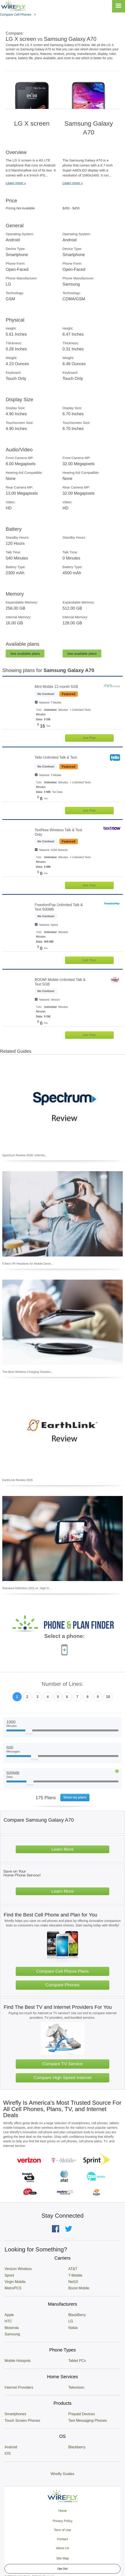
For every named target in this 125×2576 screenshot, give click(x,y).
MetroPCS (13, 2288)
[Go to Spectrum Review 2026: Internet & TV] (62, 1105)
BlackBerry (77, 2315)
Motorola (12, 2328)
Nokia (73, 2328)
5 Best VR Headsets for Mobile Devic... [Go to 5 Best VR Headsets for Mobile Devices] (28, 1263)
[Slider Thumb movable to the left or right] (28, 1732)
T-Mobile (75, 2275)
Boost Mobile (78, 2288)
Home (62, 2510)
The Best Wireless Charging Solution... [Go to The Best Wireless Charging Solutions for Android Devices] (27, 1372)
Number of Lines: (62, 1684)
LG (70, 2321)
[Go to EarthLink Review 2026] (62, 1430)
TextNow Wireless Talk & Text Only (58, 832)
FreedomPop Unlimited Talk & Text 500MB (59, 907)
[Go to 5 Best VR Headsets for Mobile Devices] (62, 1213)
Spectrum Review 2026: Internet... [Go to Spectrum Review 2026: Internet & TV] (24, 1155)
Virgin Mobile (15, 2282)
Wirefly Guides (62, 2474)
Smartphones (15, 2414)
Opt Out (62, 2568)
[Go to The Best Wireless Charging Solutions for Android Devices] (62, 1322)
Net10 (73, 2282)
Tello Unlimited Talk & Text (56, 757)
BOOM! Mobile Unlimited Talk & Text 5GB (60, 982)
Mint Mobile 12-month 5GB (56, 687)
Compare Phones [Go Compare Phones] (62, 1984)
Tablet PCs (77, 2361)
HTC (8, 2321)
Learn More (62, 1849)
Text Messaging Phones (87, 2420)
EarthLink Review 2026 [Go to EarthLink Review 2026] (17, 1480)
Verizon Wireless (18, 2269)
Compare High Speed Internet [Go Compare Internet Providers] (62, 2077)
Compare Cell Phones (15, 14)
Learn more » (16, 183)
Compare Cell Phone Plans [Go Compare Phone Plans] (62, 1971)
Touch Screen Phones (22, 2420)
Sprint (9, 2275)
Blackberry (77, 2447)
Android (11, 2447)
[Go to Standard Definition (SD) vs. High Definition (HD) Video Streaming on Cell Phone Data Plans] (62, 1538)
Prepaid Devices (81, 2414)
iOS (8, 2453)
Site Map (62, 2558)
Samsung (12, 2334)
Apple (9, 2315)
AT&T (72, 2269)
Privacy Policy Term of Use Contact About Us (62, 2534)
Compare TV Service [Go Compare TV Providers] (62, 2063)
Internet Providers (19, 2387)
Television (76, 2387)
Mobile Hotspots (18, 2361)
